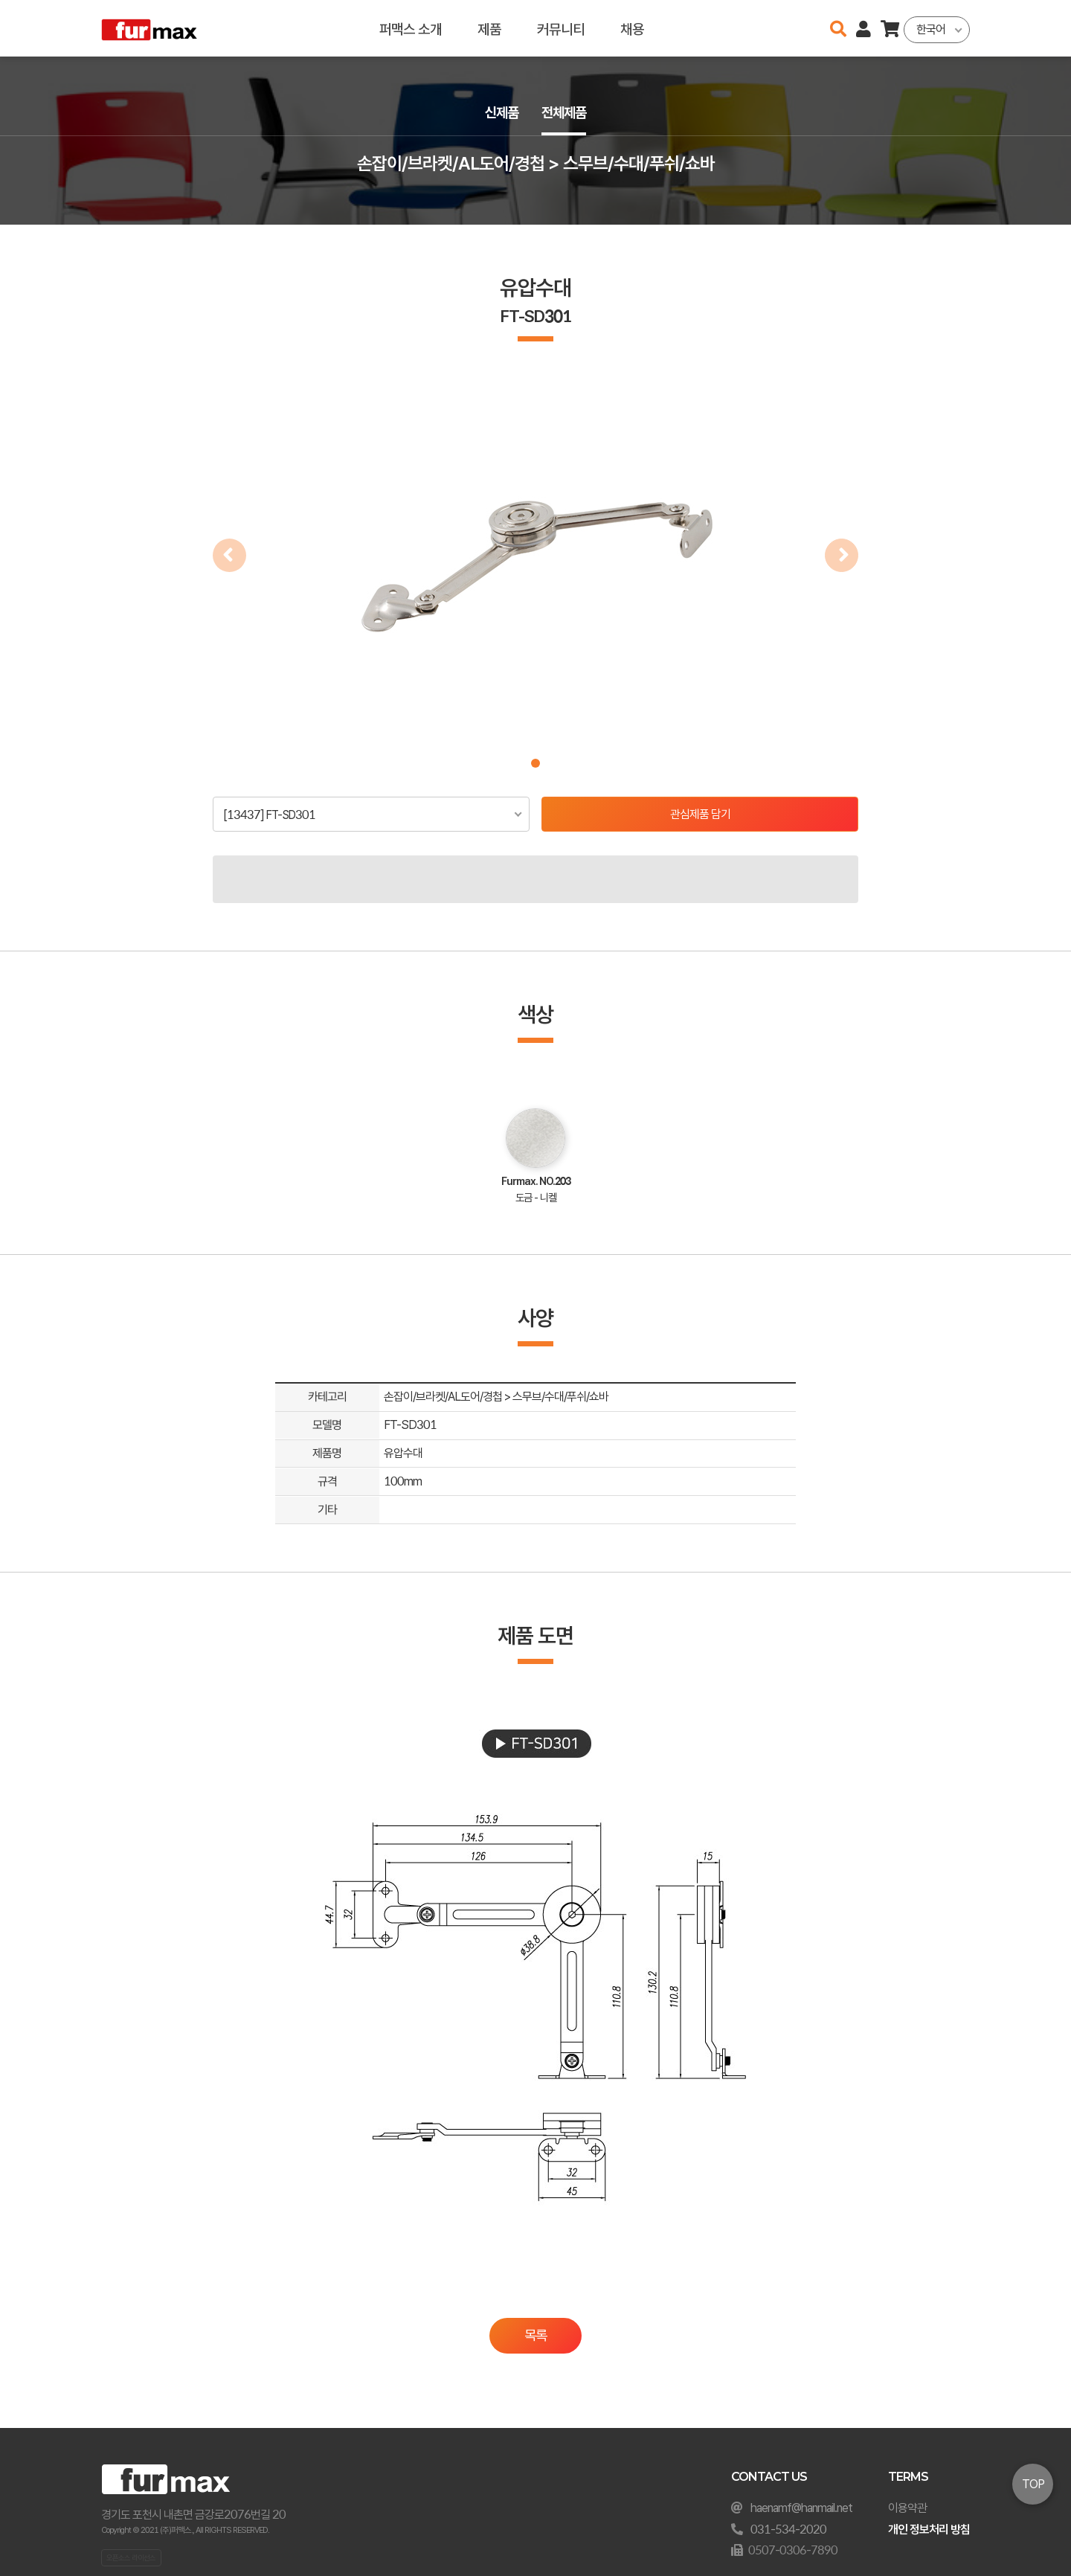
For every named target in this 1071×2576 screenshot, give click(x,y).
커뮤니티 (561, 27)
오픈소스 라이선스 (130, 2557)
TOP (1033, 2484)
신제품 (500, 112)
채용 (632, 27)
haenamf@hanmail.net (801, 2508)
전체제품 (565, 112)
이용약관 (907, 2508)
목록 (535, 2335)
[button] (535, 763)
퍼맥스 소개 (410, 27)
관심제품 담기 (700, 814)
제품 (489, 27)
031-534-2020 (788, 2529)
